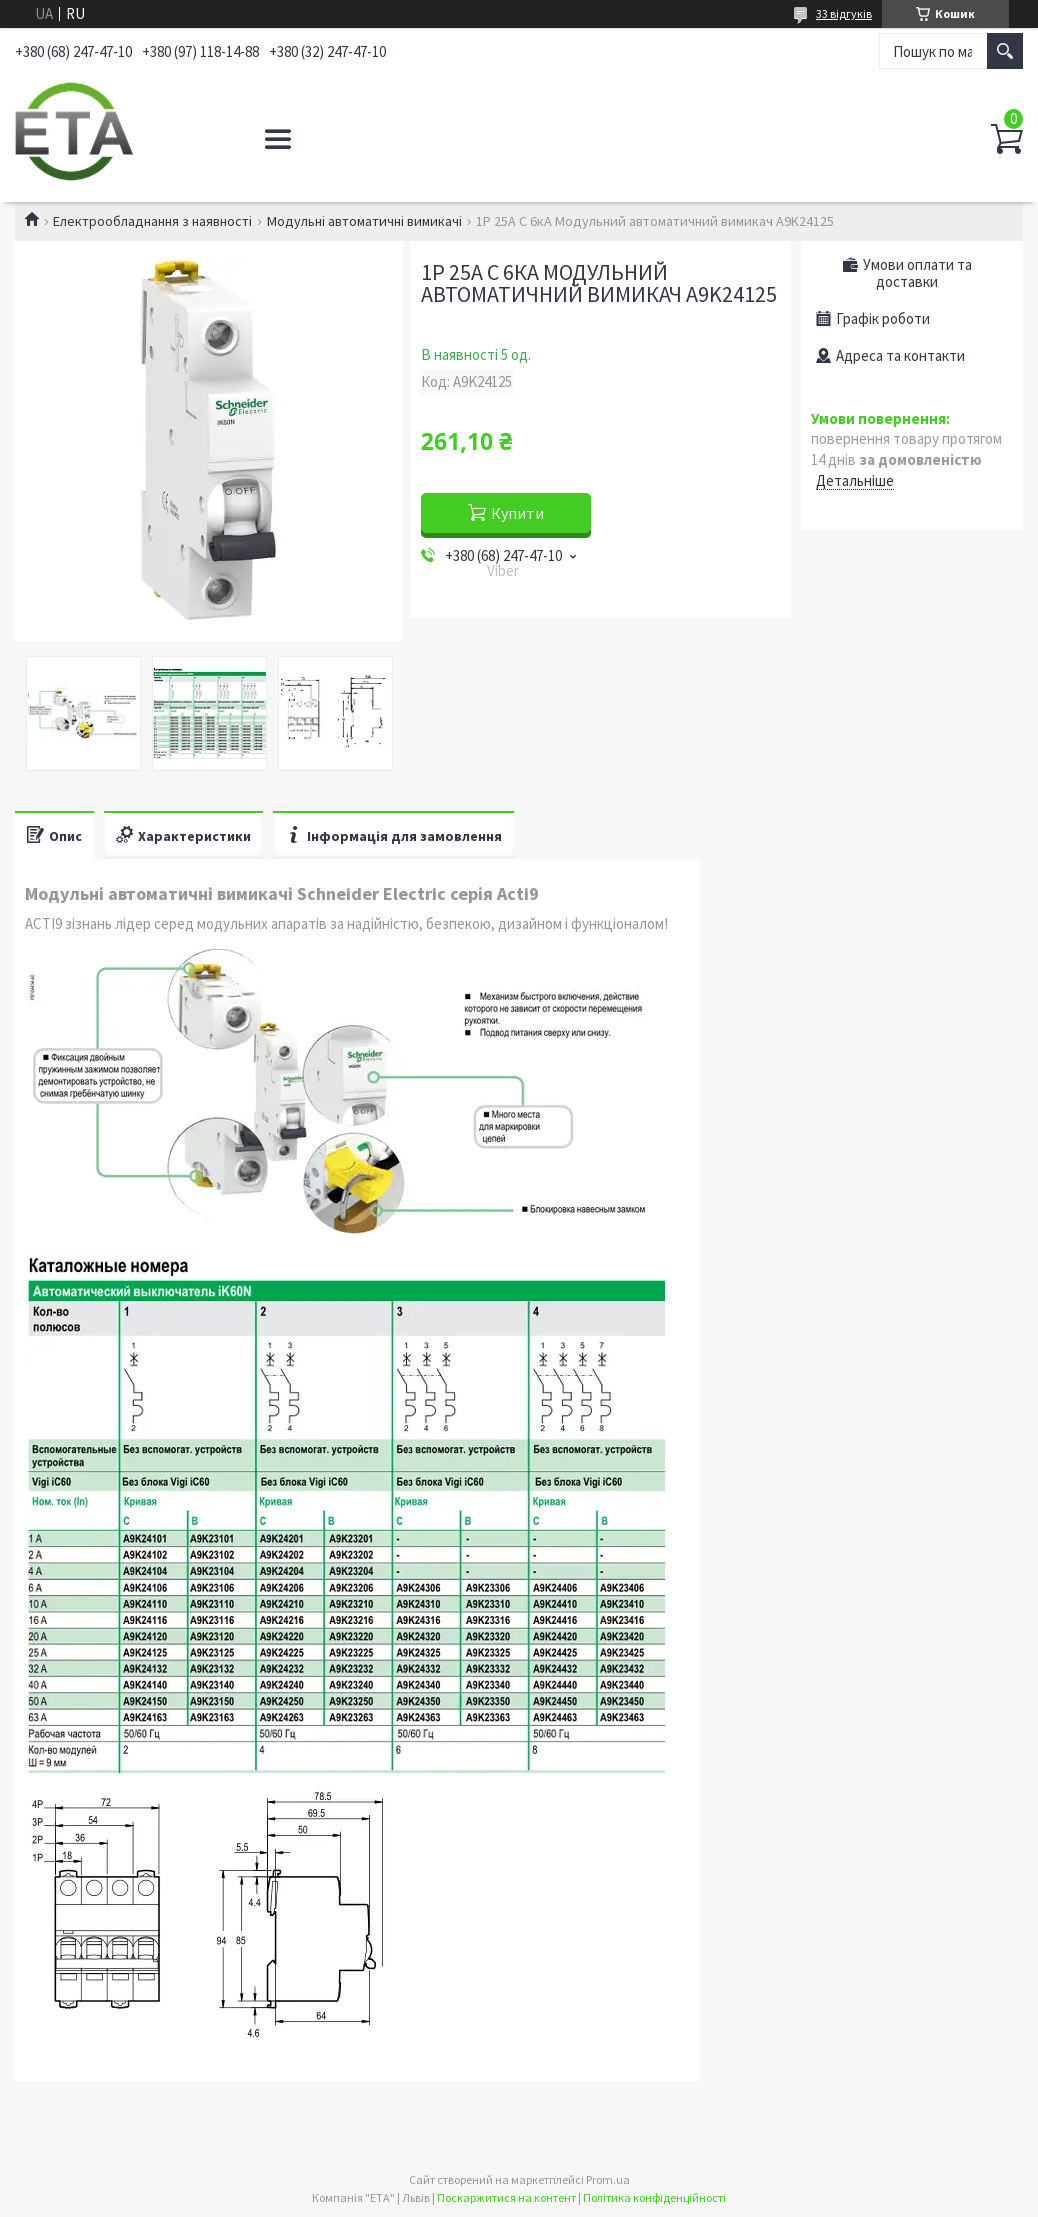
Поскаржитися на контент (506, 2197)
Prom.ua (608, 2179)
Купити (517, 513)
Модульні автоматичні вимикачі (364, 221)
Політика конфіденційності (654, 2197)
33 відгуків (844, 13)
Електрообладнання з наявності (152, 221)
